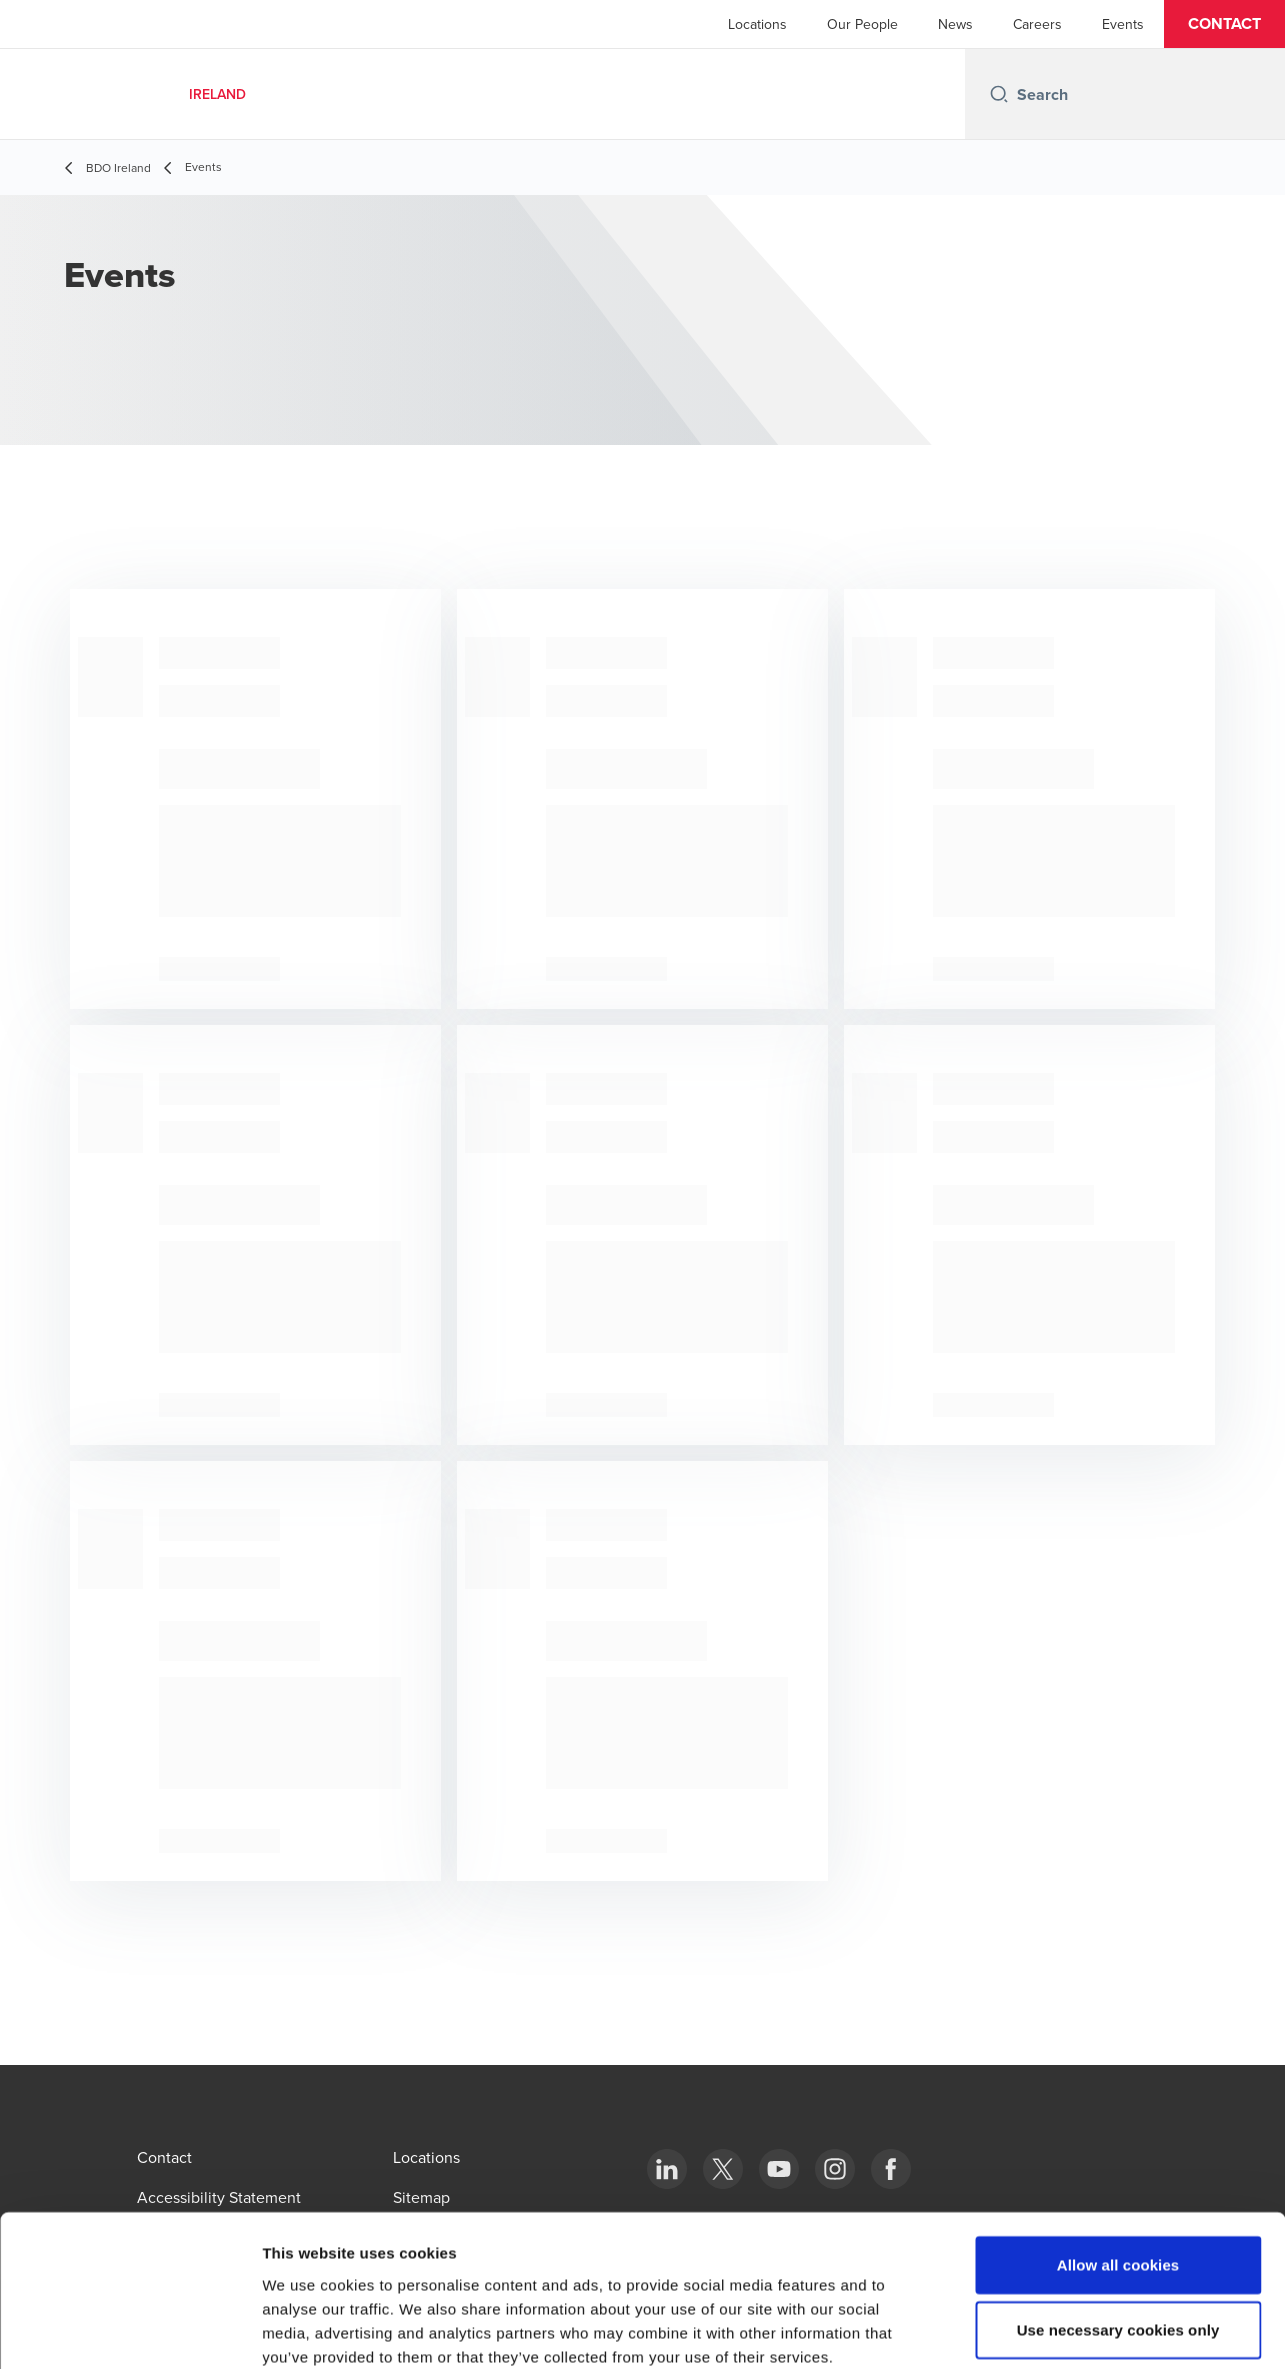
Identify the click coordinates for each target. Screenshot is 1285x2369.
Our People (862, 24)
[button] (1224, 24)
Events (1123, 24)
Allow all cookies (1118, 2156)
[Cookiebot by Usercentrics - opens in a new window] (129, 2330)
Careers (1037, 24)
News (955, 24)
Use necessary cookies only (1118, 2222)
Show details (1049, 2329)
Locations (757, 24)
